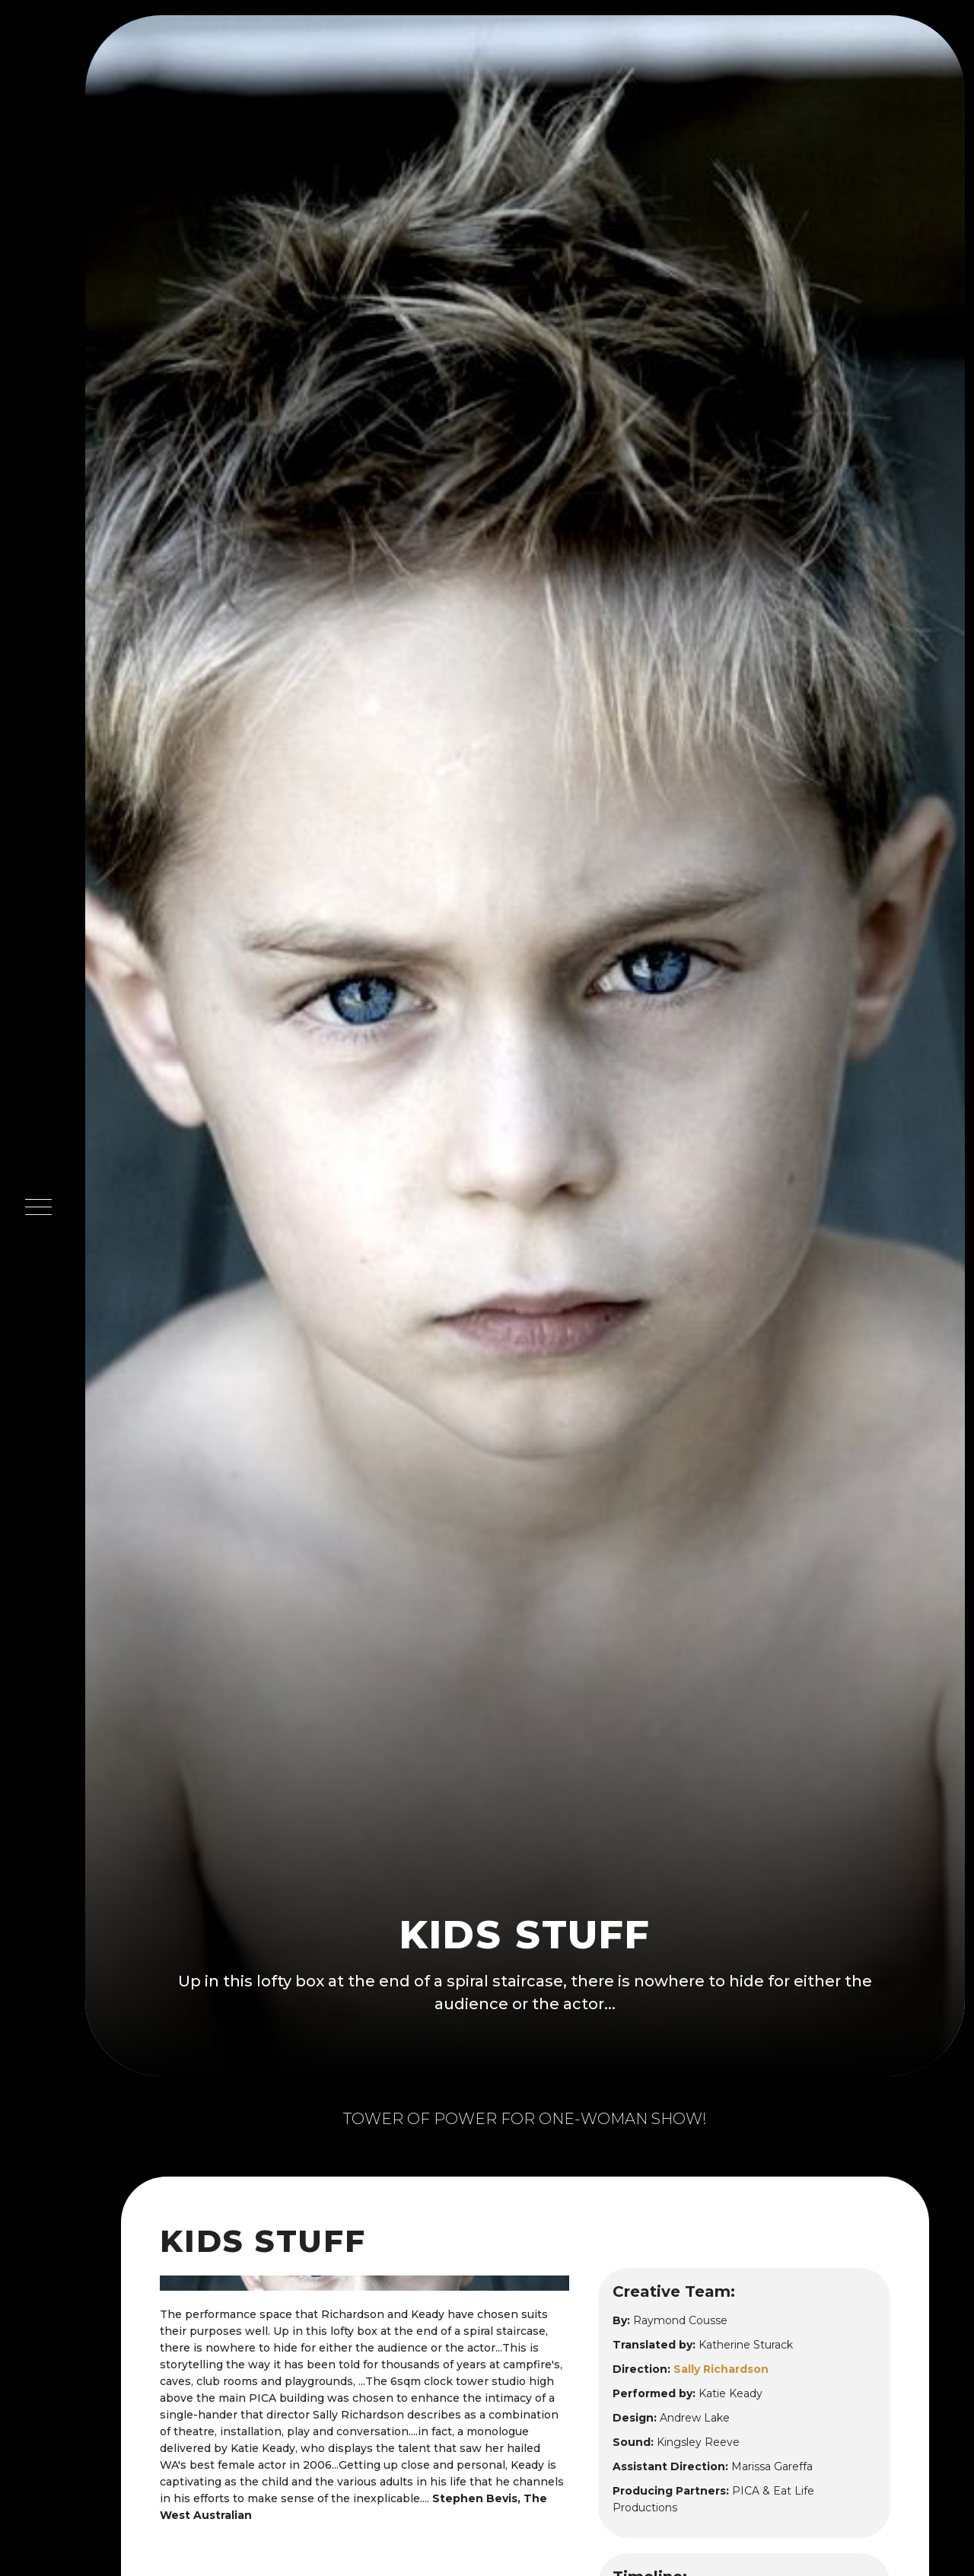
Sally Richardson (721, 2369)
